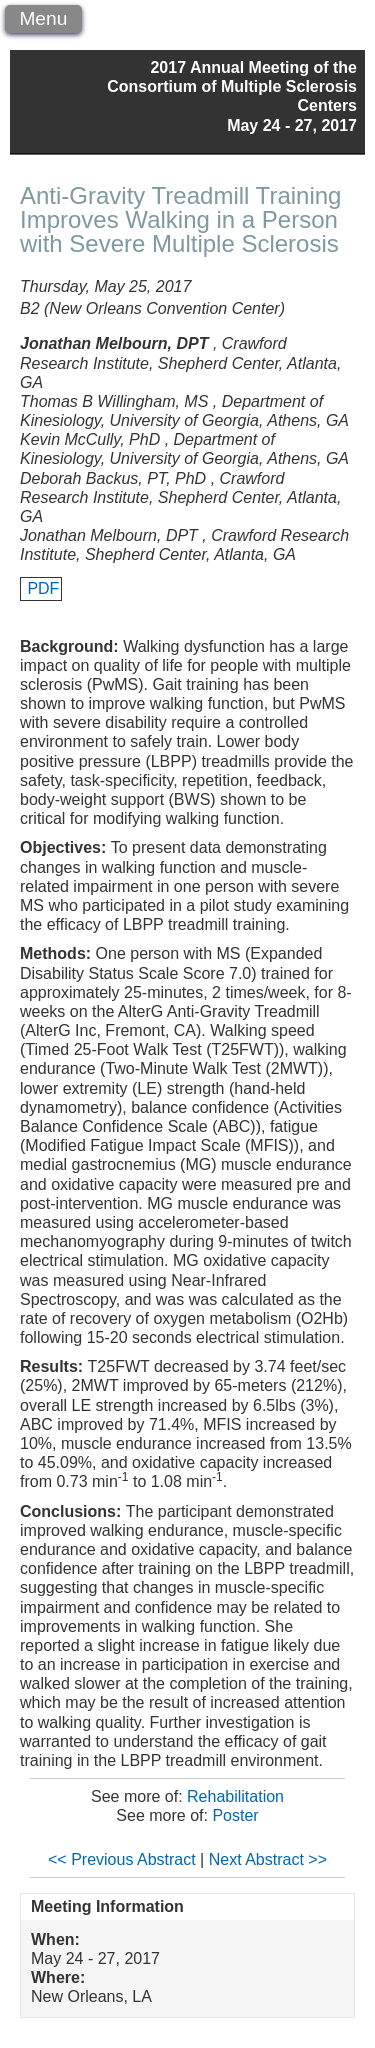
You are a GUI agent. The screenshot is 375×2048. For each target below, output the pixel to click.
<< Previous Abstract (122, 1859)
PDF (43, 588)
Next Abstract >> (268, 1859)
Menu (43, 18)
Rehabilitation (235, 1796)
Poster (235, 1815)
